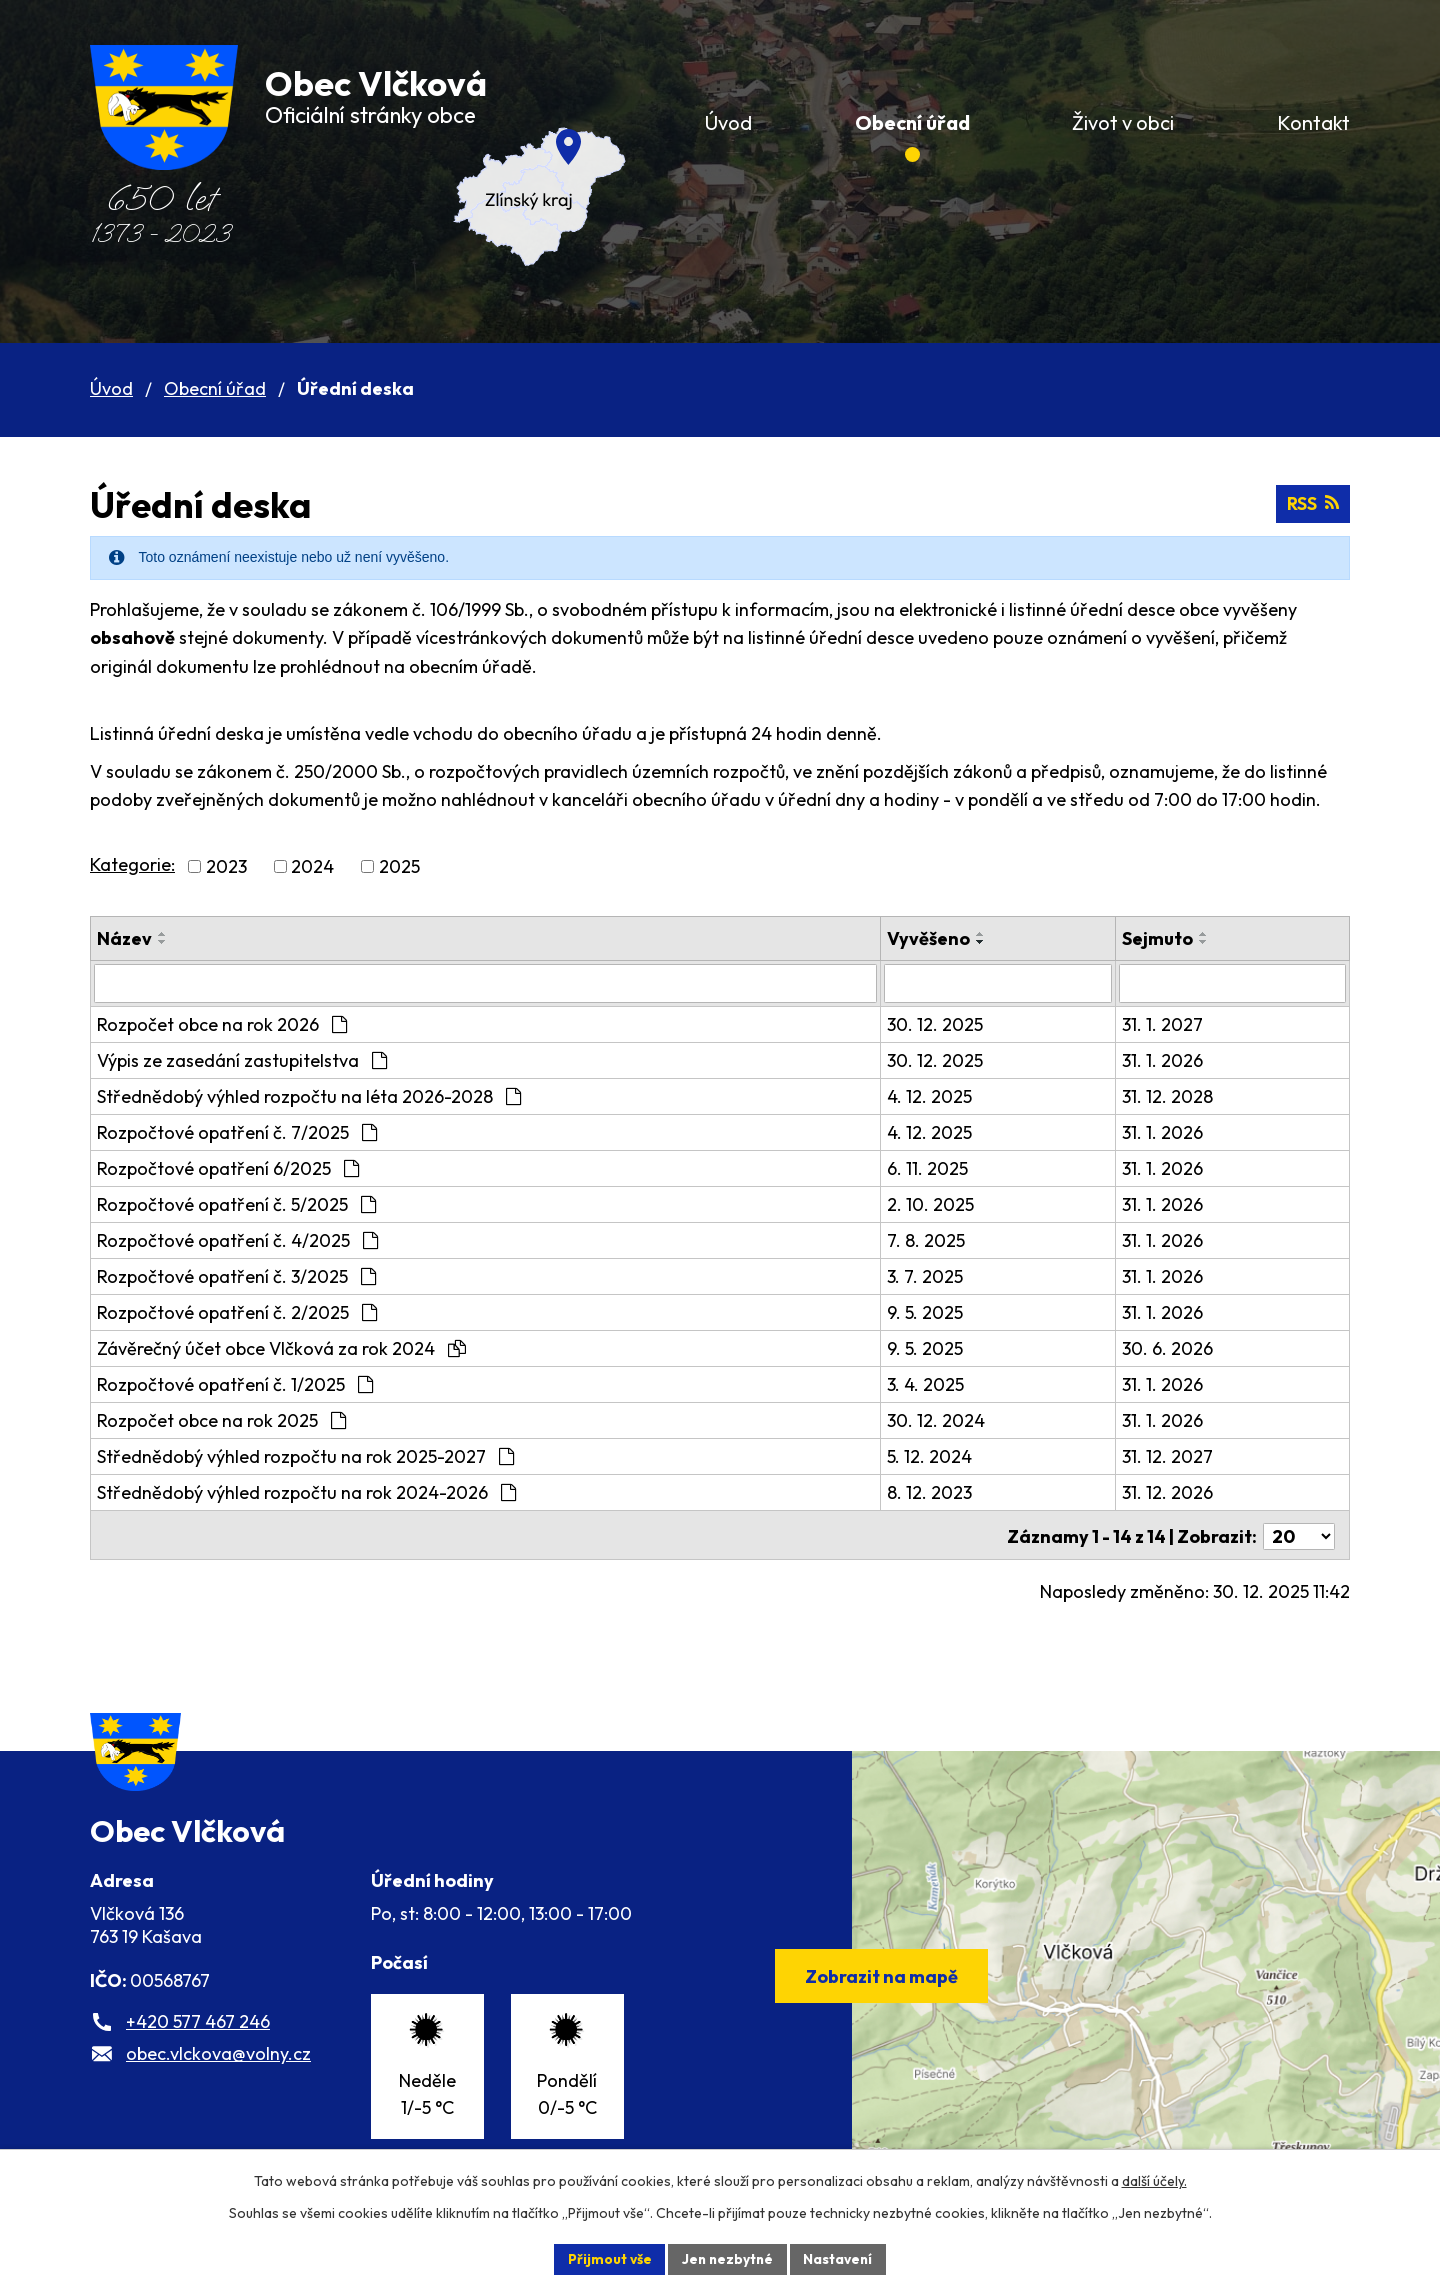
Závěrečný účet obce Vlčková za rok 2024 (281, 1347)
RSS (1312, 504)
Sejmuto (1163, 938)
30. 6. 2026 (1173, 1347)
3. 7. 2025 (938, 1275)
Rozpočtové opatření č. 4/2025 (237, 1239)
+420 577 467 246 (198, 2038)
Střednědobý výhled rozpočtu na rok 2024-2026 (306, 1491)
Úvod (111, 388)
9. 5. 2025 (938, 1311)
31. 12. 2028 (1173, 1095)
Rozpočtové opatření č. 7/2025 (237, 1131)
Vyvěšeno (941, 938)
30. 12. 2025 (948, 1023)
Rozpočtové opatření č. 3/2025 (236, 1275)
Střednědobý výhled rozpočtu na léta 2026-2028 (309, 1095)
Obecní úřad (215, 388)
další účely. (1154, 2180)
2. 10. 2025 (943, 1203)
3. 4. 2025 (938, 1383)
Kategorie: (132, 864)
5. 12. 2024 (942, 1455)
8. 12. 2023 (942, 1491)
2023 (226, 866)
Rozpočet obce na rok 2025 (221, 1419)
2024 (312, 866)
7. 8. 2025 (939, 1239)
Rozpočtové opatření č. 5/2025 (236, 1203)
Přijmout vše (606, 2258)
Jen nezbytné (727, 2258)
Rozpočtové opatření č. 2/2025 (237, 1311)
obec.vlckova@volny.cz (218, 2070)
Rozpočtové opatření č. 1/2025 (235, 1383)
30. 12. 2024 (949, 1419)
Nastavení (840, 2258)
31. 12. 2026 (1173, 1491)
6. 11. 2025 (940, 1167)
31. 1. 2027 (1168, 1023)
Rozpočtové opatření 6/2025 (228, 1167)
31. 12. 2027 (1173, 1455)
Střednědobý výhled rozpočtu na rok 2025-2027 (305, 1455)
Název (124, 938)
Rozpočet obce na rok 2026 (222, 1023)
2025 (399, 866)
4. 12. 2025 (942, 1095)
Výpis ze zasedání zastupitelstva (242, 1059)
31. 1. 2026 (1168, 1059)
